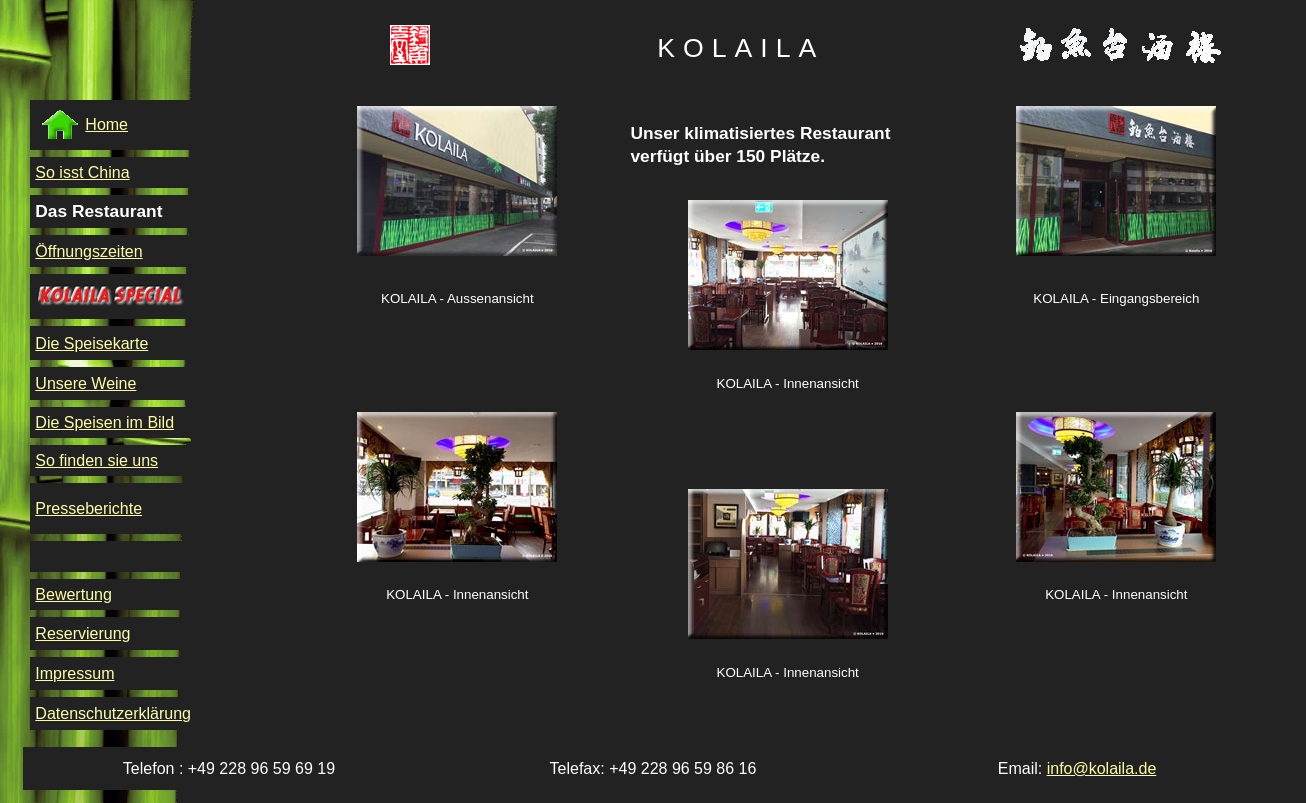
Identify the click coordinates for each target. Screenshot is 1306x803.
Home (84, 124)
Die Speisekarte (91, 343)
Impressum (74, 673)
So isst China (82, 172)
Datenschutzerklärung (113, 713)
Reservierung (82, 633)
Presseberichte (88, 508)
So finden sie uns (96, 460)
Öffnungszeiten (88, 251)
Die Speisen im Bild (104, 422)
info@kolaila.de (1102, 768)
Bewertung (73, 594)
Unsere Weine (85, 383)
